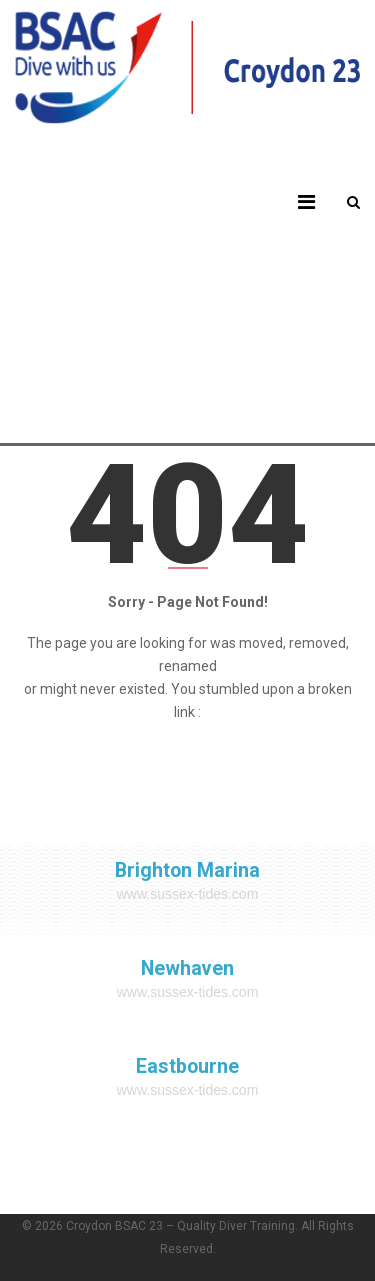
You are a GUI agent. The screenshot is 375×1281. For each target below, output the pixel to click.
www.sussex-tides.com (188, 894)
